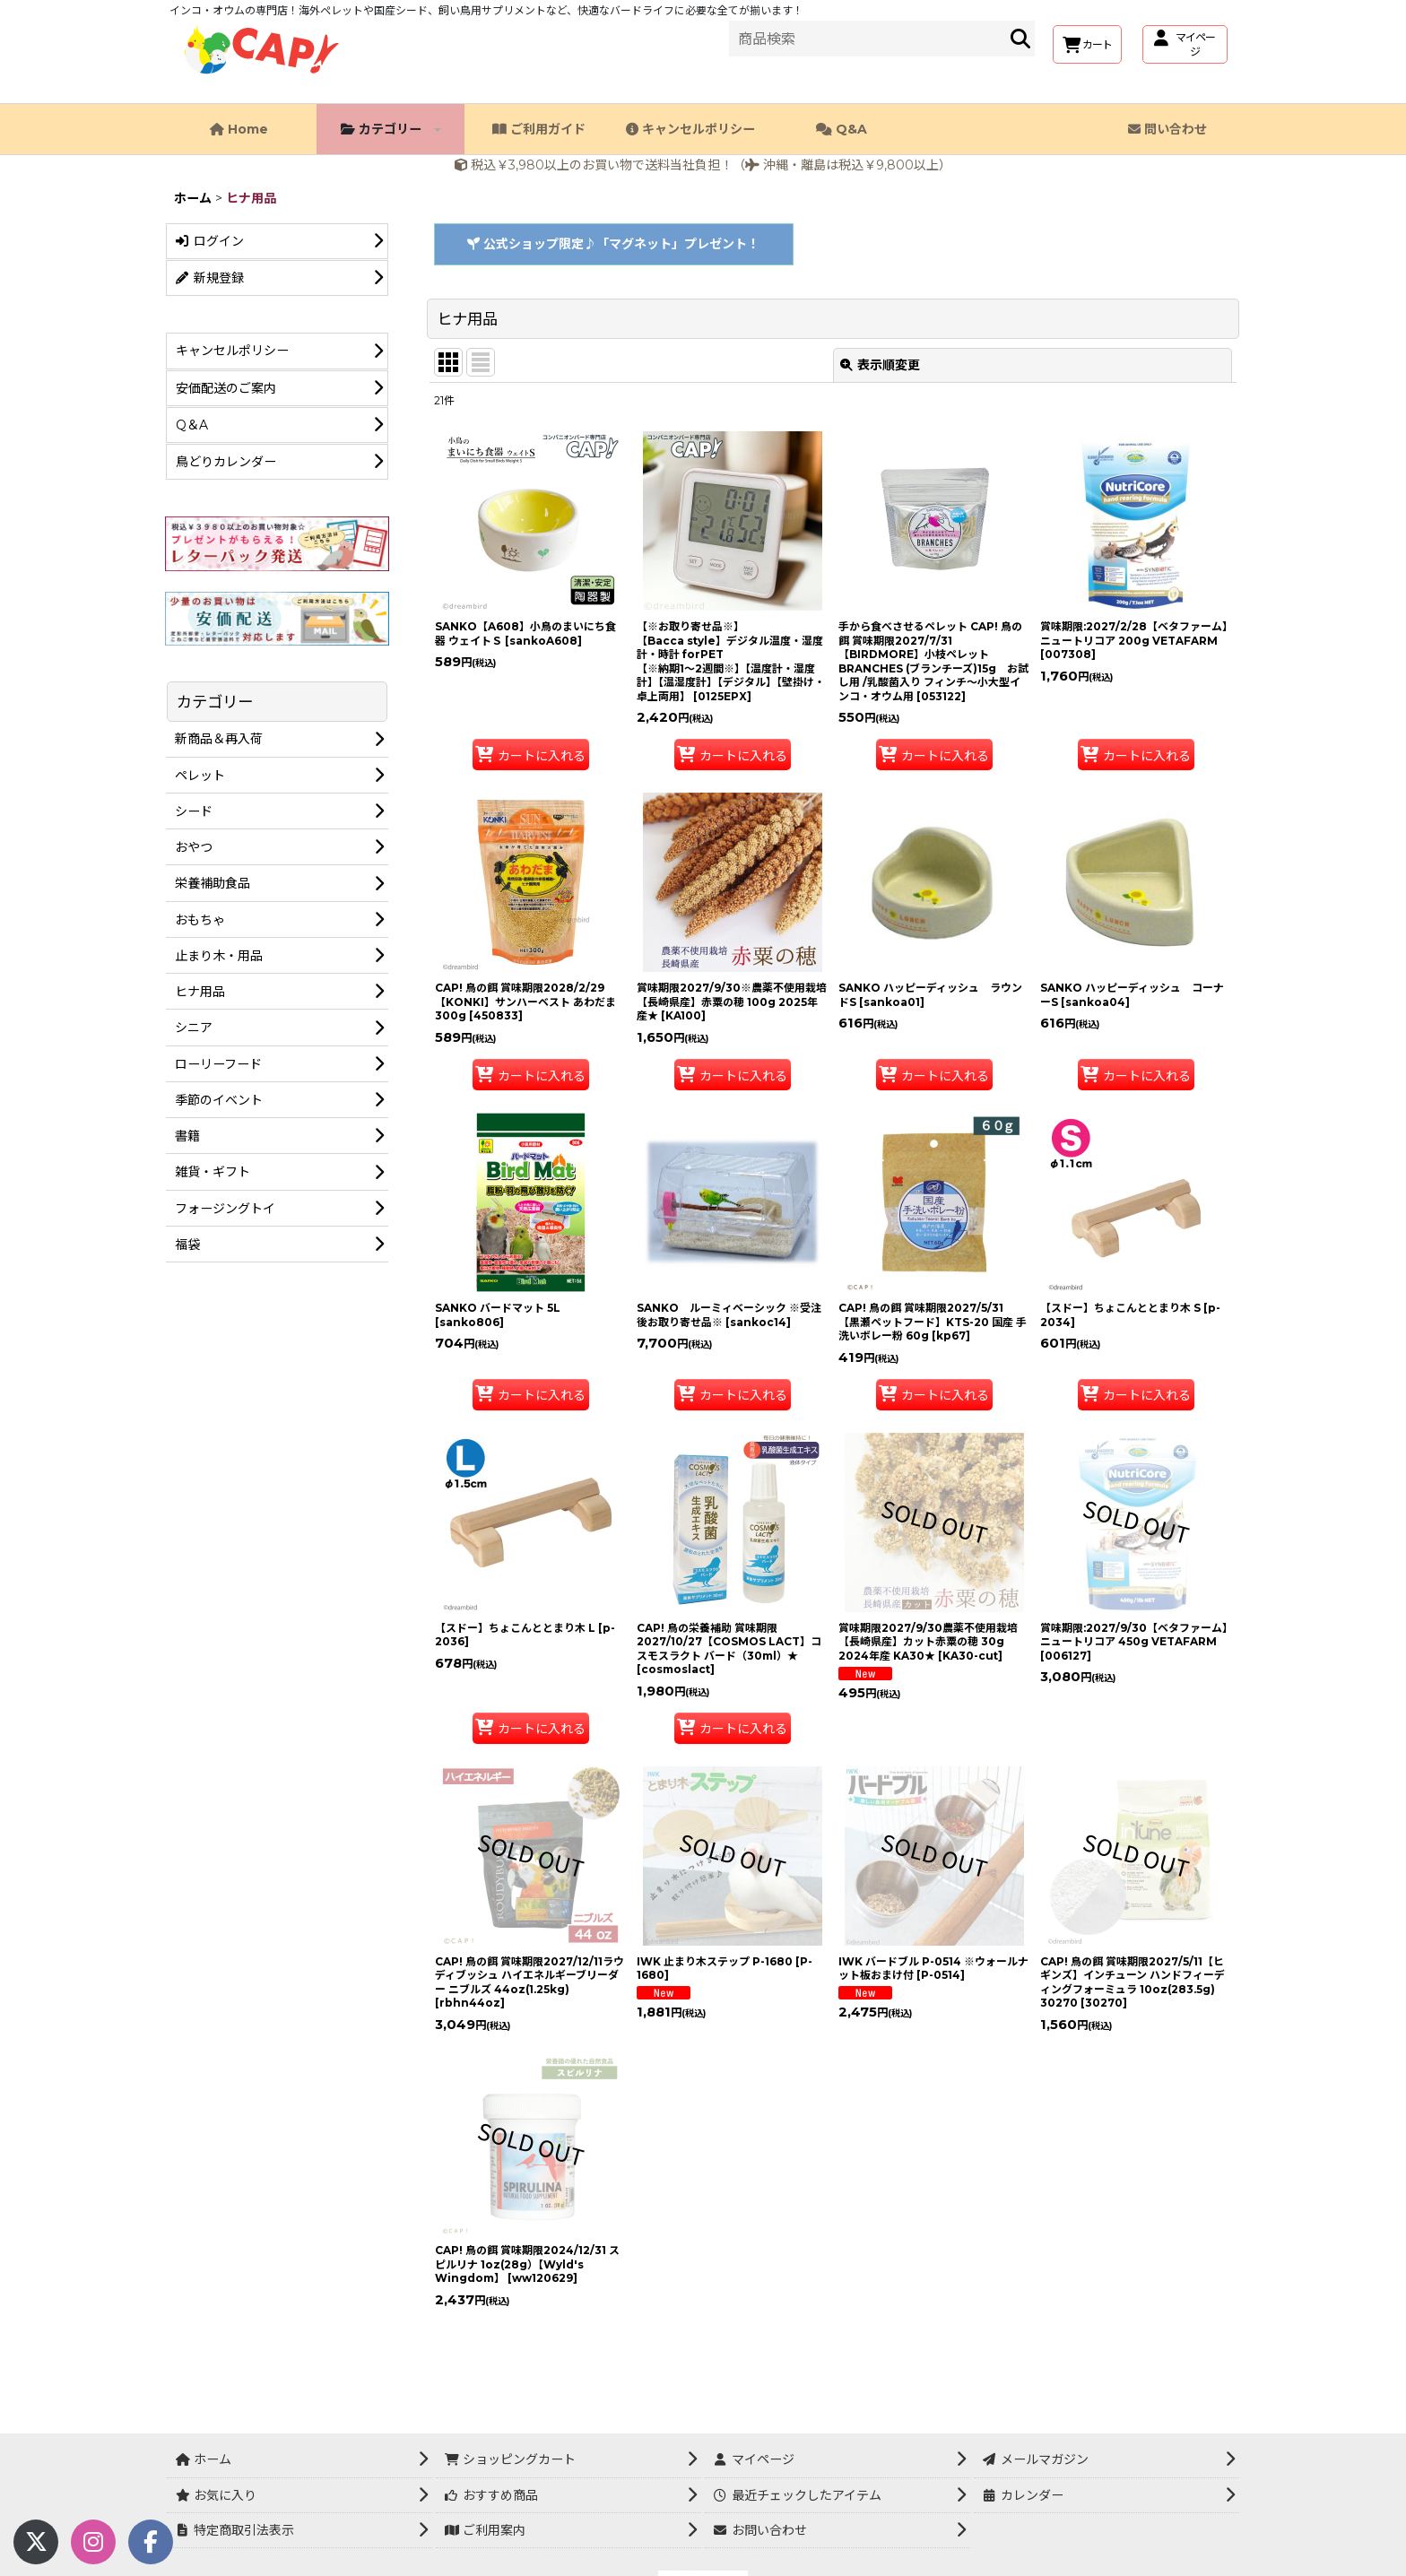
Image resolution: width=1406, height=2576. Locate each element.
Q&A (841, 129)
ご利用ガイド (539, 129)
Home (239, 129)
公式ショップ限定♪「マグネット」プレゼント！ (613, 244)
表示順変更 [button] (880, 365)
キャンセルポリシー (690, 129)
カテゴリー (391, 129)
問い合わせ (1167, 129)
